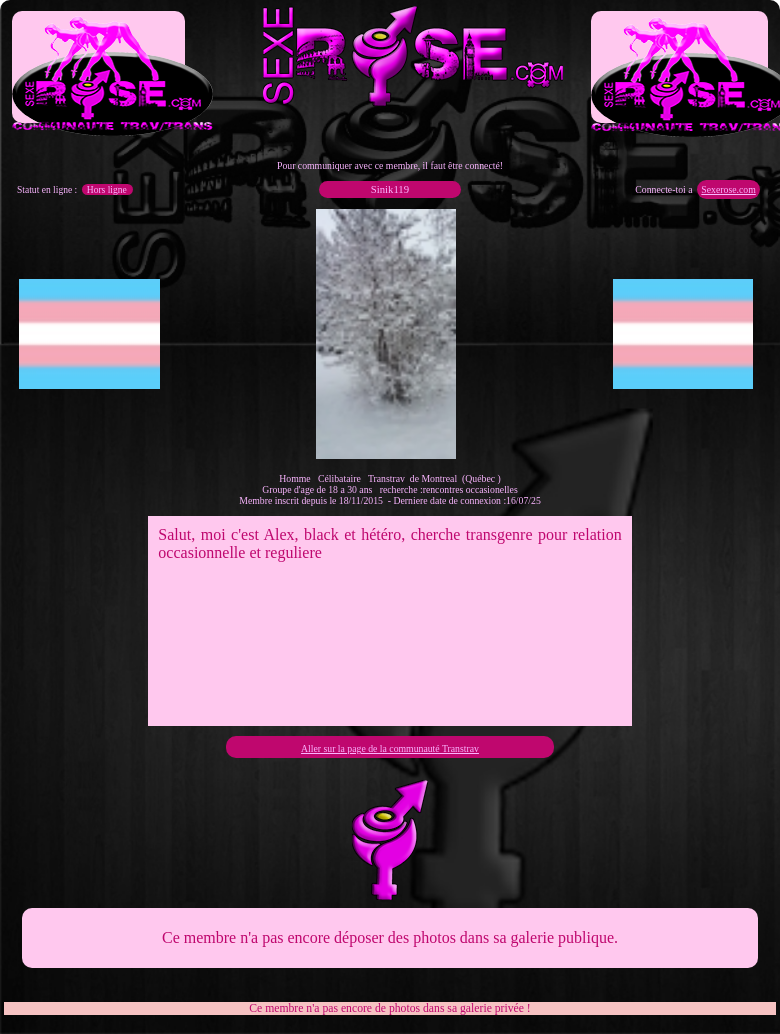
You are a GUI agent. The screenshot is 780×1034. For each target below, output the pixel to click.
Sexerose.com (728, 189)
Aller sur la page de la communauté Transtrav (390, 748)
